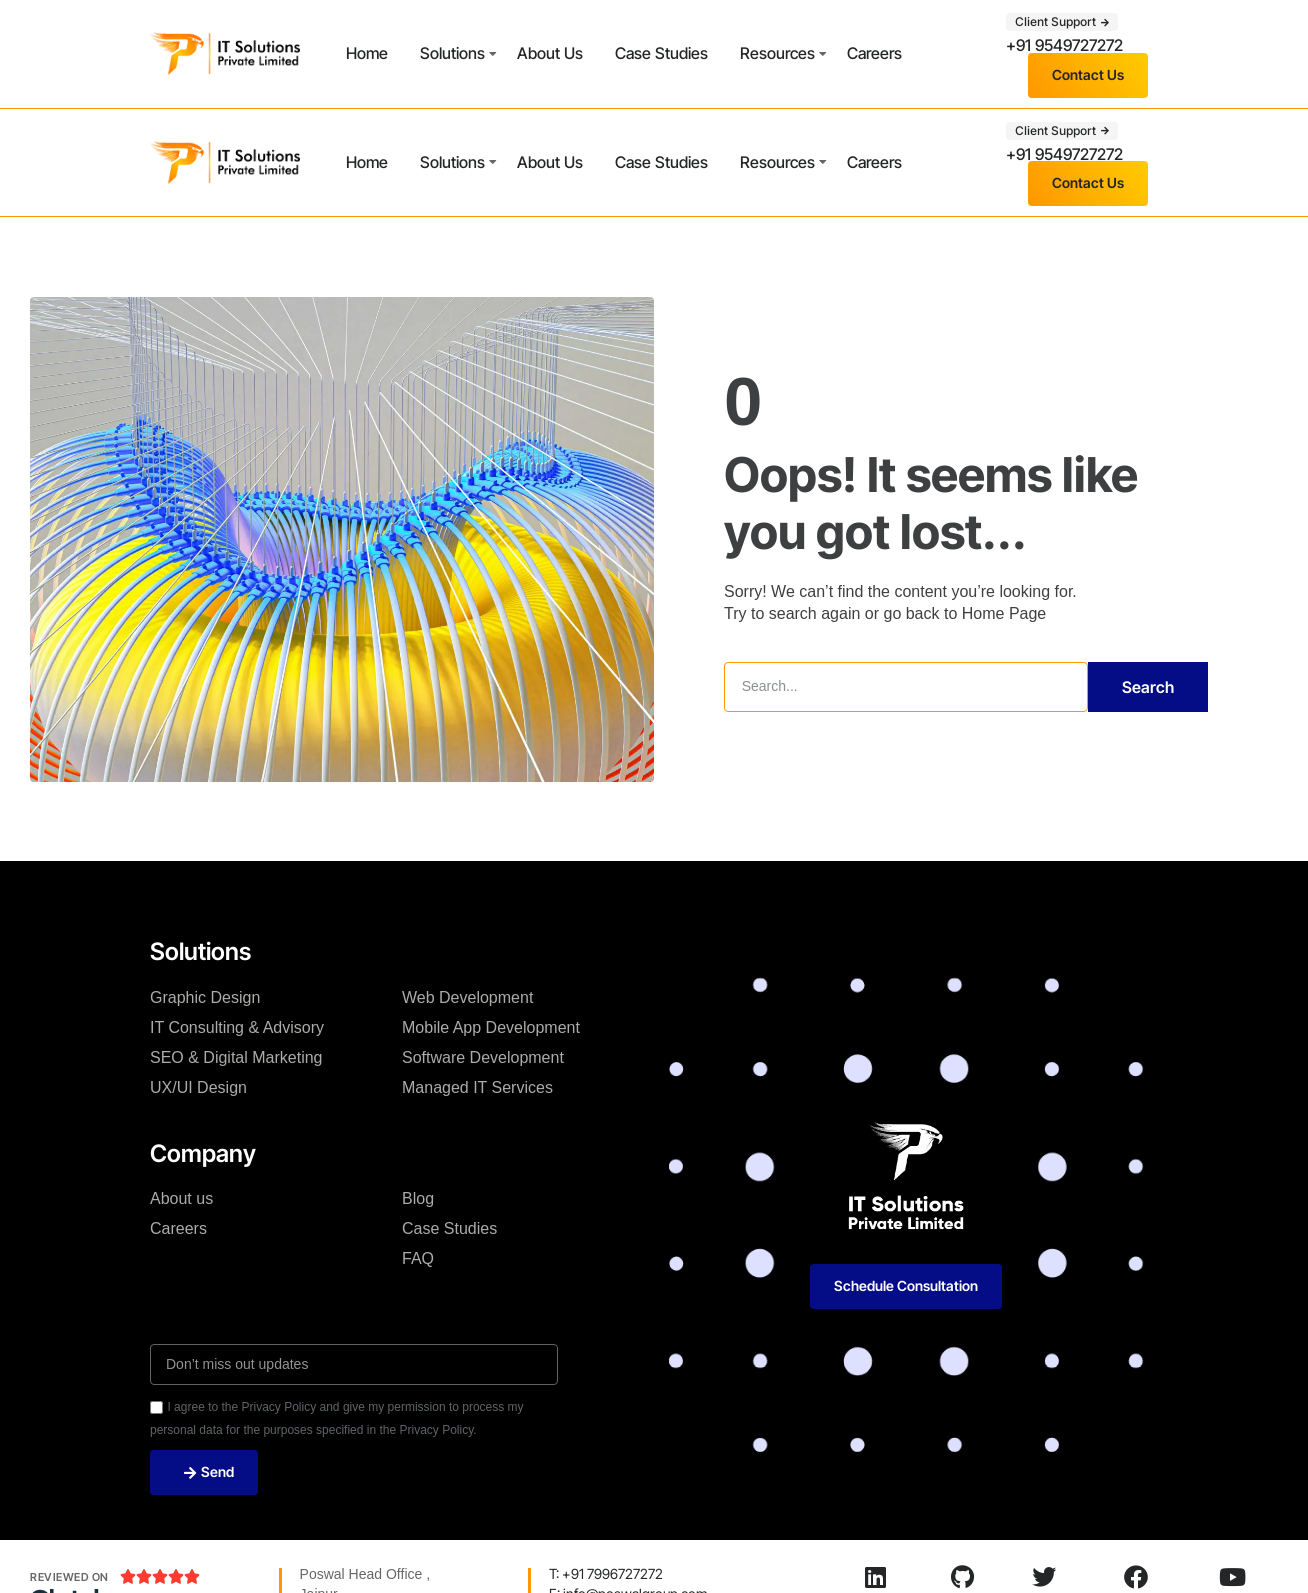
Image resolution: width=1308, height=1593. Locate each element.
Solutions (452, 53)
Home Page (1004, 613)
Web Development (467, 997)
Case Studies (661, 53)
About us (181, 1198)
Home (367, 53)
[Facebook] (1136, 1577)
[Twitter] (1044, 1577)
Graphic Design (205, 997)
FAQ (418, 1258)
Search (1148, 687)
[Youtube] (1233, 1577)
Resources (777, 53)
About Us (550, 53)
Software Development (483, 1057)
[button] (1062, 22)
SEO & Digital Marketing (236, 1057)
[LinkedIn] (875, 1577)
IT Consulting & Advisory (237, 1027)
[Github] (962, 1577)
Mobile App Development (491, 1027)
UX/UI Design (198, 1087)
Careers (874, 53)
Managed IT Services (477, 1087)
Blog (418, 1198)
